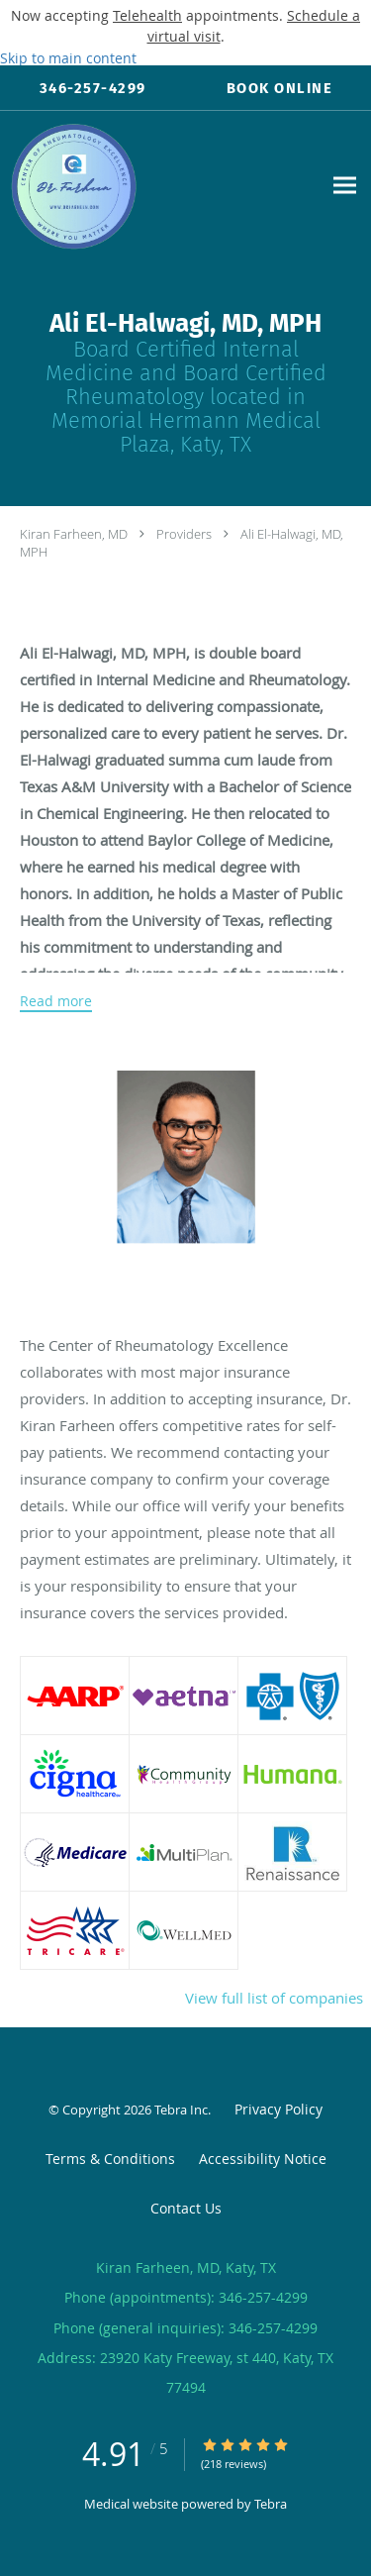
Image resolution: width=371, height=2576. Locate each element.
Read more (56, 1001)
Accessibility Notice (262, 2158)
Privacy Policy (278, 2109)
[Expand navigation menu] (345, 185)
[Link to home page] (161, 185)
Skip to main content (68, 58)
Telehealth (147, 15)
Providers (184, 534)
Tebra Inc (181, 2109)
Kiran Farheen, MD (74, 534)
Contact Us (186, 2208)
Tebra (270, 2504)
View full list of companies (274, 1998)
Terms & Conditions (110, 2158)
